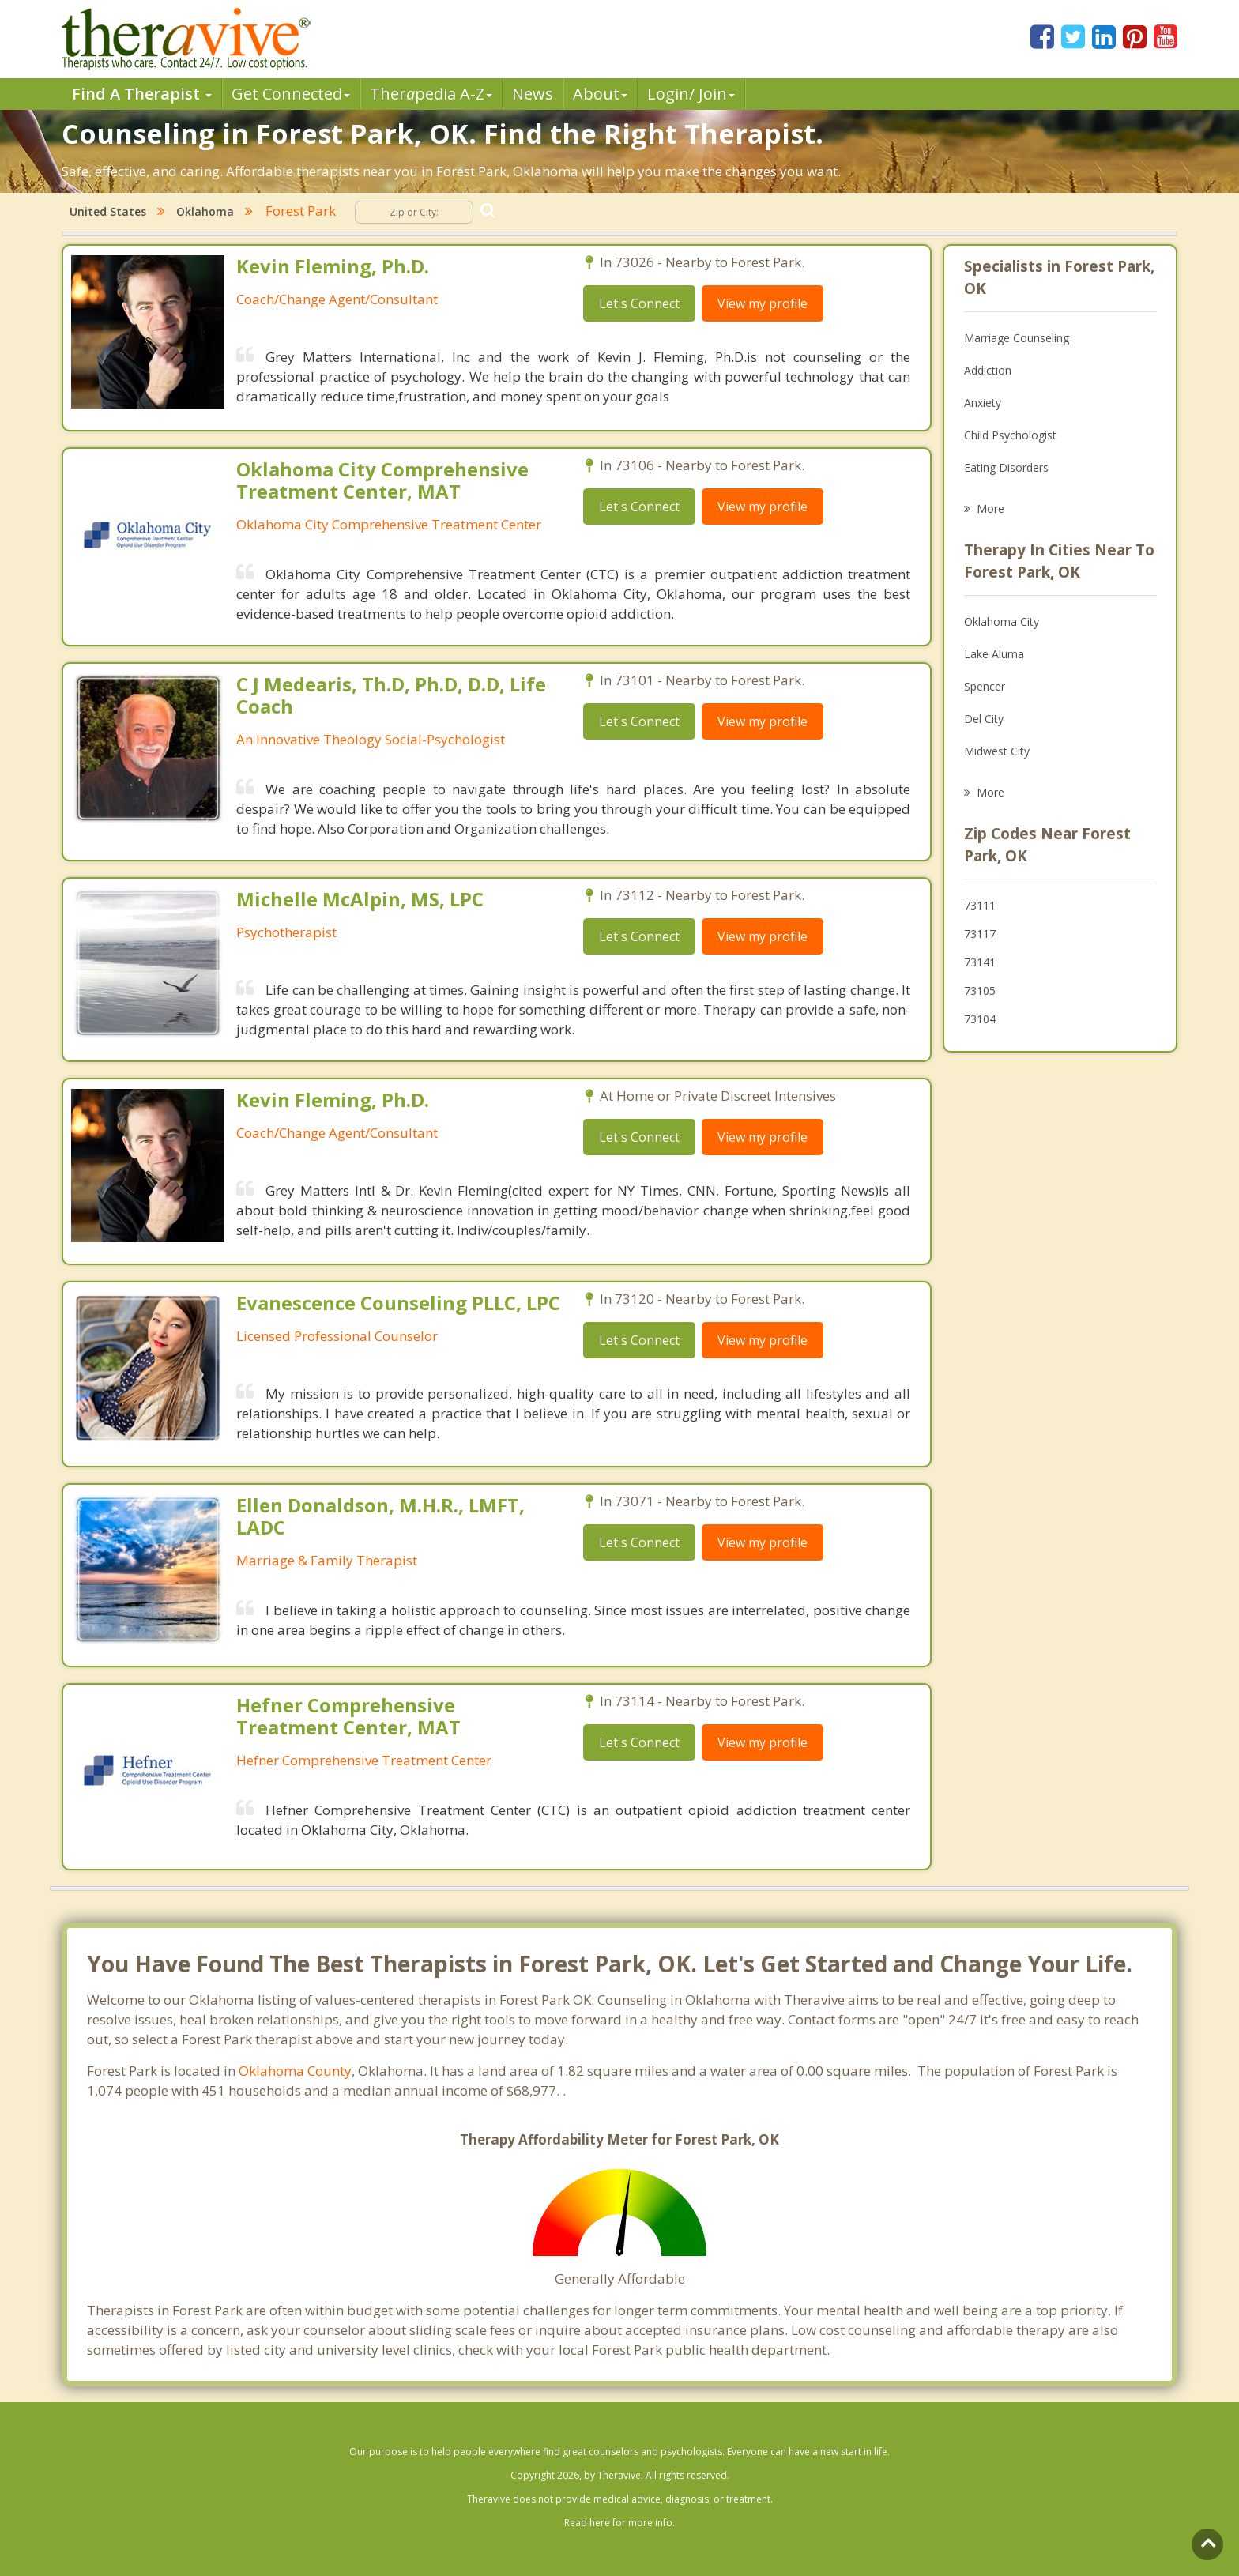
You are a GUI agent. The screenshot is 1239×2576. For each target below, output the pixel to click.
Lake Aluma (994, 653)
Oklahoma (205, 211)
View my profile (762, 303)
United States (108, 211)
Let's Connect (639, 303)
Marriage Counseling (1016, 337)
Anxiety (982, 402)
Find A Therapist (142, 93)
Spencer (984, 686)
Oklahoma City (1001, 621)
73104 (980, 1018)
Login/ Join (691, 93)
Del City (984, 718)
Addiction (987, 370)
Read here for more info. (619, 2522)
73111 (980, 905)
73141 (980, 962)
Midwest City (997, 751)
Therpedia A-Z (431, 93)
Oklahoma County (295, 2071)
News (532, 93)
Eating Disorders (1006, 467)
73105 (980, 990)
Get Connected (291, 93)
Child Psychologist (1010, 435)
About (600, 93)
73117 (980, 933)
